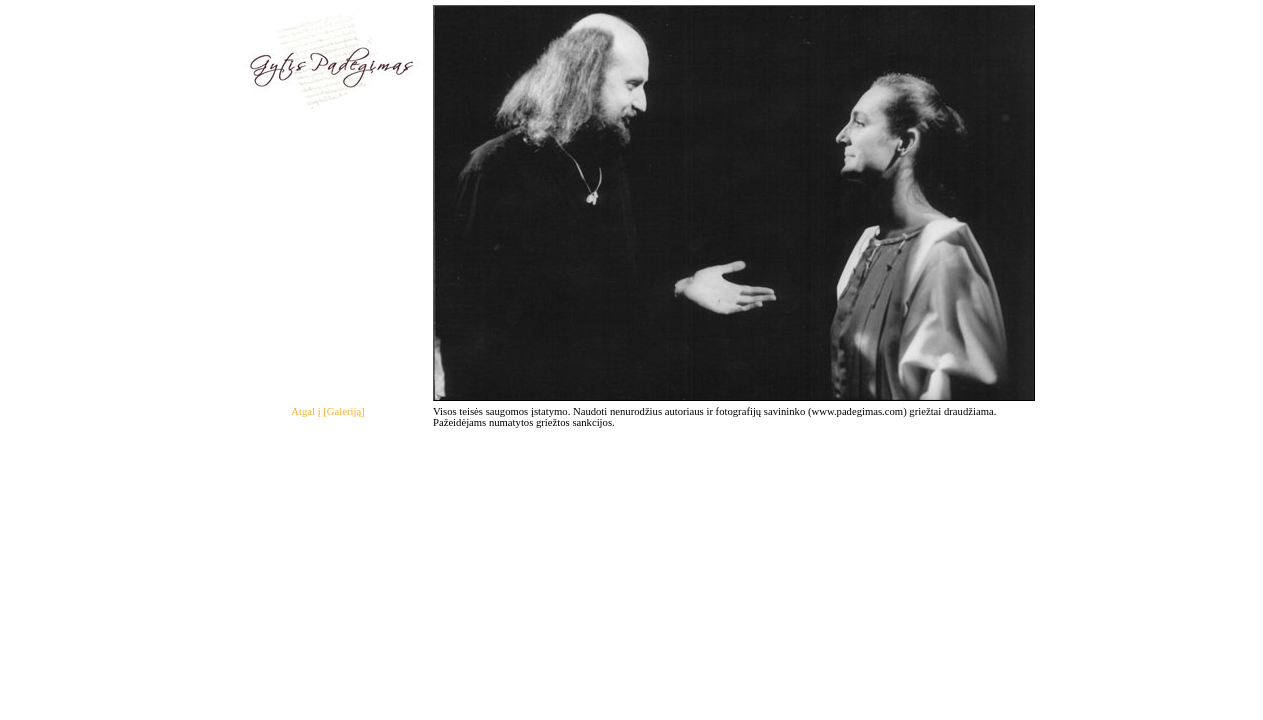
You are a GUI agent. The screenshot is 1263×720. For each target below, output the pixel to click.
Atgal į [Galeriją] (327, 411)
